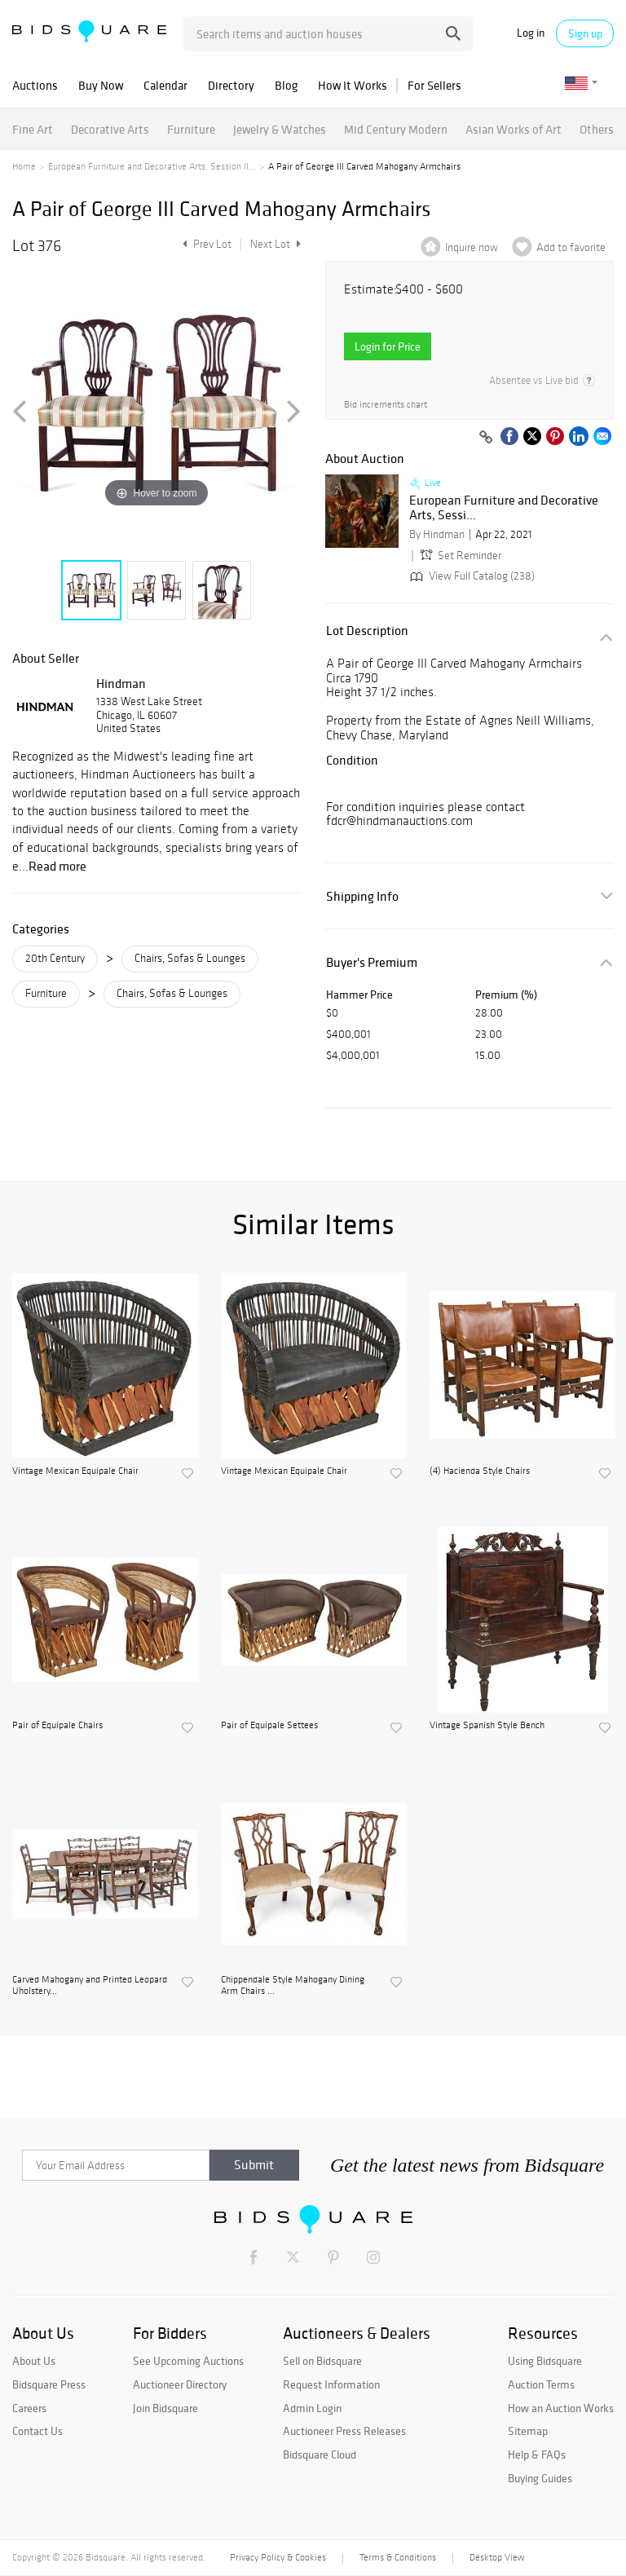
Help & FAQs (537, 2454)
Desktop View (497, 2557)
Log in (530, 33)
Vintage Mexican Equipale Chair (75, 1470)
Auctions (35, 85)
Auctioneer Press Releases (344, 2431)
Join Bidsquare (165, 2408)
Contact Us (37, 2431)
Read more (57, 866)
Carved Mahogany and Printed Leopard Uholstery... (89, 1985)
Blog (286, 85)
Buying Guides (540, 2478)
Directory (231, 85)
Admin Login (312, 2408)
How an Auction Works (561, 2408)
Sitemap (528, 2431)
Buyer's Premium (371, 962)
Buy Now (100, 85)
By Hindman (437, 534)
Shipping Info (362, 896)
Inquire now (471, 247)
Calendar (165, 85)
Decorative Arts (110, 129)
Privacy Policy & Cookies (278, 2557)
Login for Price (388, 346)
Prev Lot (205, 244)
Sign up (585, 33)
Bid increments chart (385, 404)
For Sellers (434, 85)
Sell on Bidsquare (322, 2360)
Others (597, 129)
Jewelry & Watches (279, 129)
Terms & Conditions (397, 2557)
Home (24, 166)
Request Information (331, 2384)
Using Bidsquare (545, 2360)
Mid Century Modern (395, 129)
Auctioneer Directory (180, 2384)
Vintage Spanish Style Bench (487, 1725)
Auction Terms (541, 2384)
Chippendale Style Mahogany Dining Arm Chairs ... (292, 1985)
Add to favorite (571, 247)
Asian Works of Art (513, 129)
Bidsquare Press (49, 2384)
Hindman (121, 683)
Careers (29, 2408)
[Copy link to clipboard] (486, 438)
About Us (33, 2360)
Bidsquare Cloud (319, 2454)
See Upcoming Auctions (188, 2360)
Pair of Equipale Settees (269, 1725)
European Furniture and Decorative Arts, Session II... (152, 166)
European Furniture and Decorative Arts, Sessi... (503, 507)
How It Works (352, 85)
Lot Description (367, 630)
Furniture (191, 129)
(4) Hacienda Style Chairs (480, 1470)
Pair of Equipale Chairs (57, 1725)
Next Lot (275, 244)
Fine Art (32, 129)
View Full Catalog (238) (471, 576)
